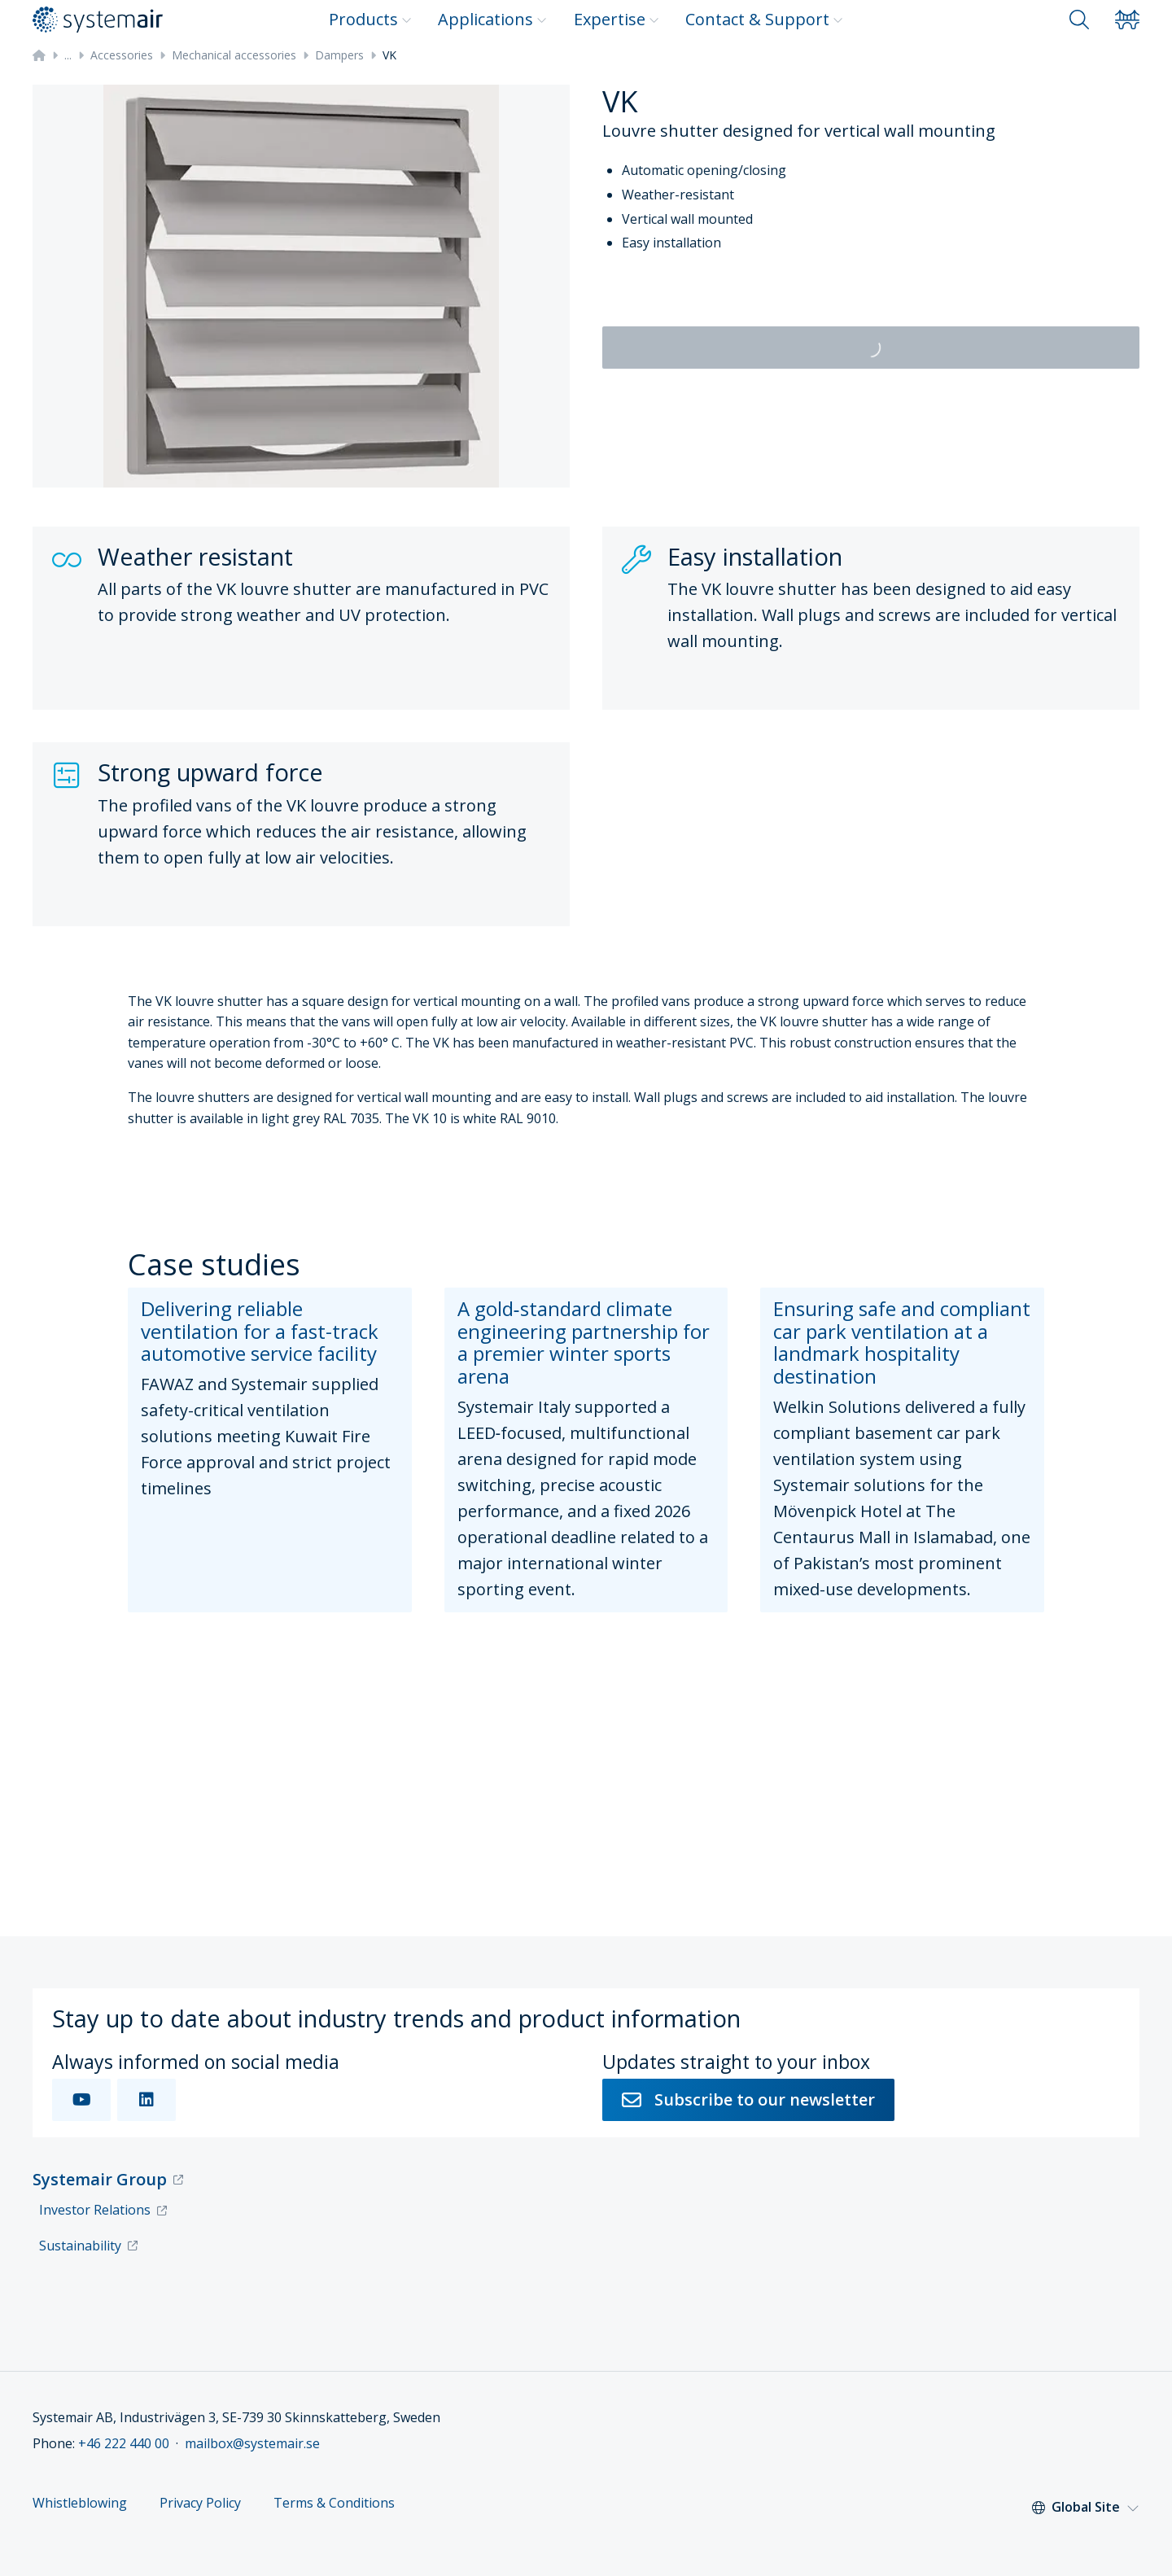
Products (370, 19)
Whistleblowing (80, 2503)
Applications (492, 19)
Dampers (339, 55)
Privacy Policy (200, 2503)
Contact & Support (764, 19)
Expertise (616, 19)
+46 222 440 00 (123, 2443)
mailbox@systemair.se (252, 2443)
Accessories (121, 55)
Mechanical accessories (234, 55)
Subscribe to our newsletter (748, 2099)
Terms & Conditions (334, 2503)
